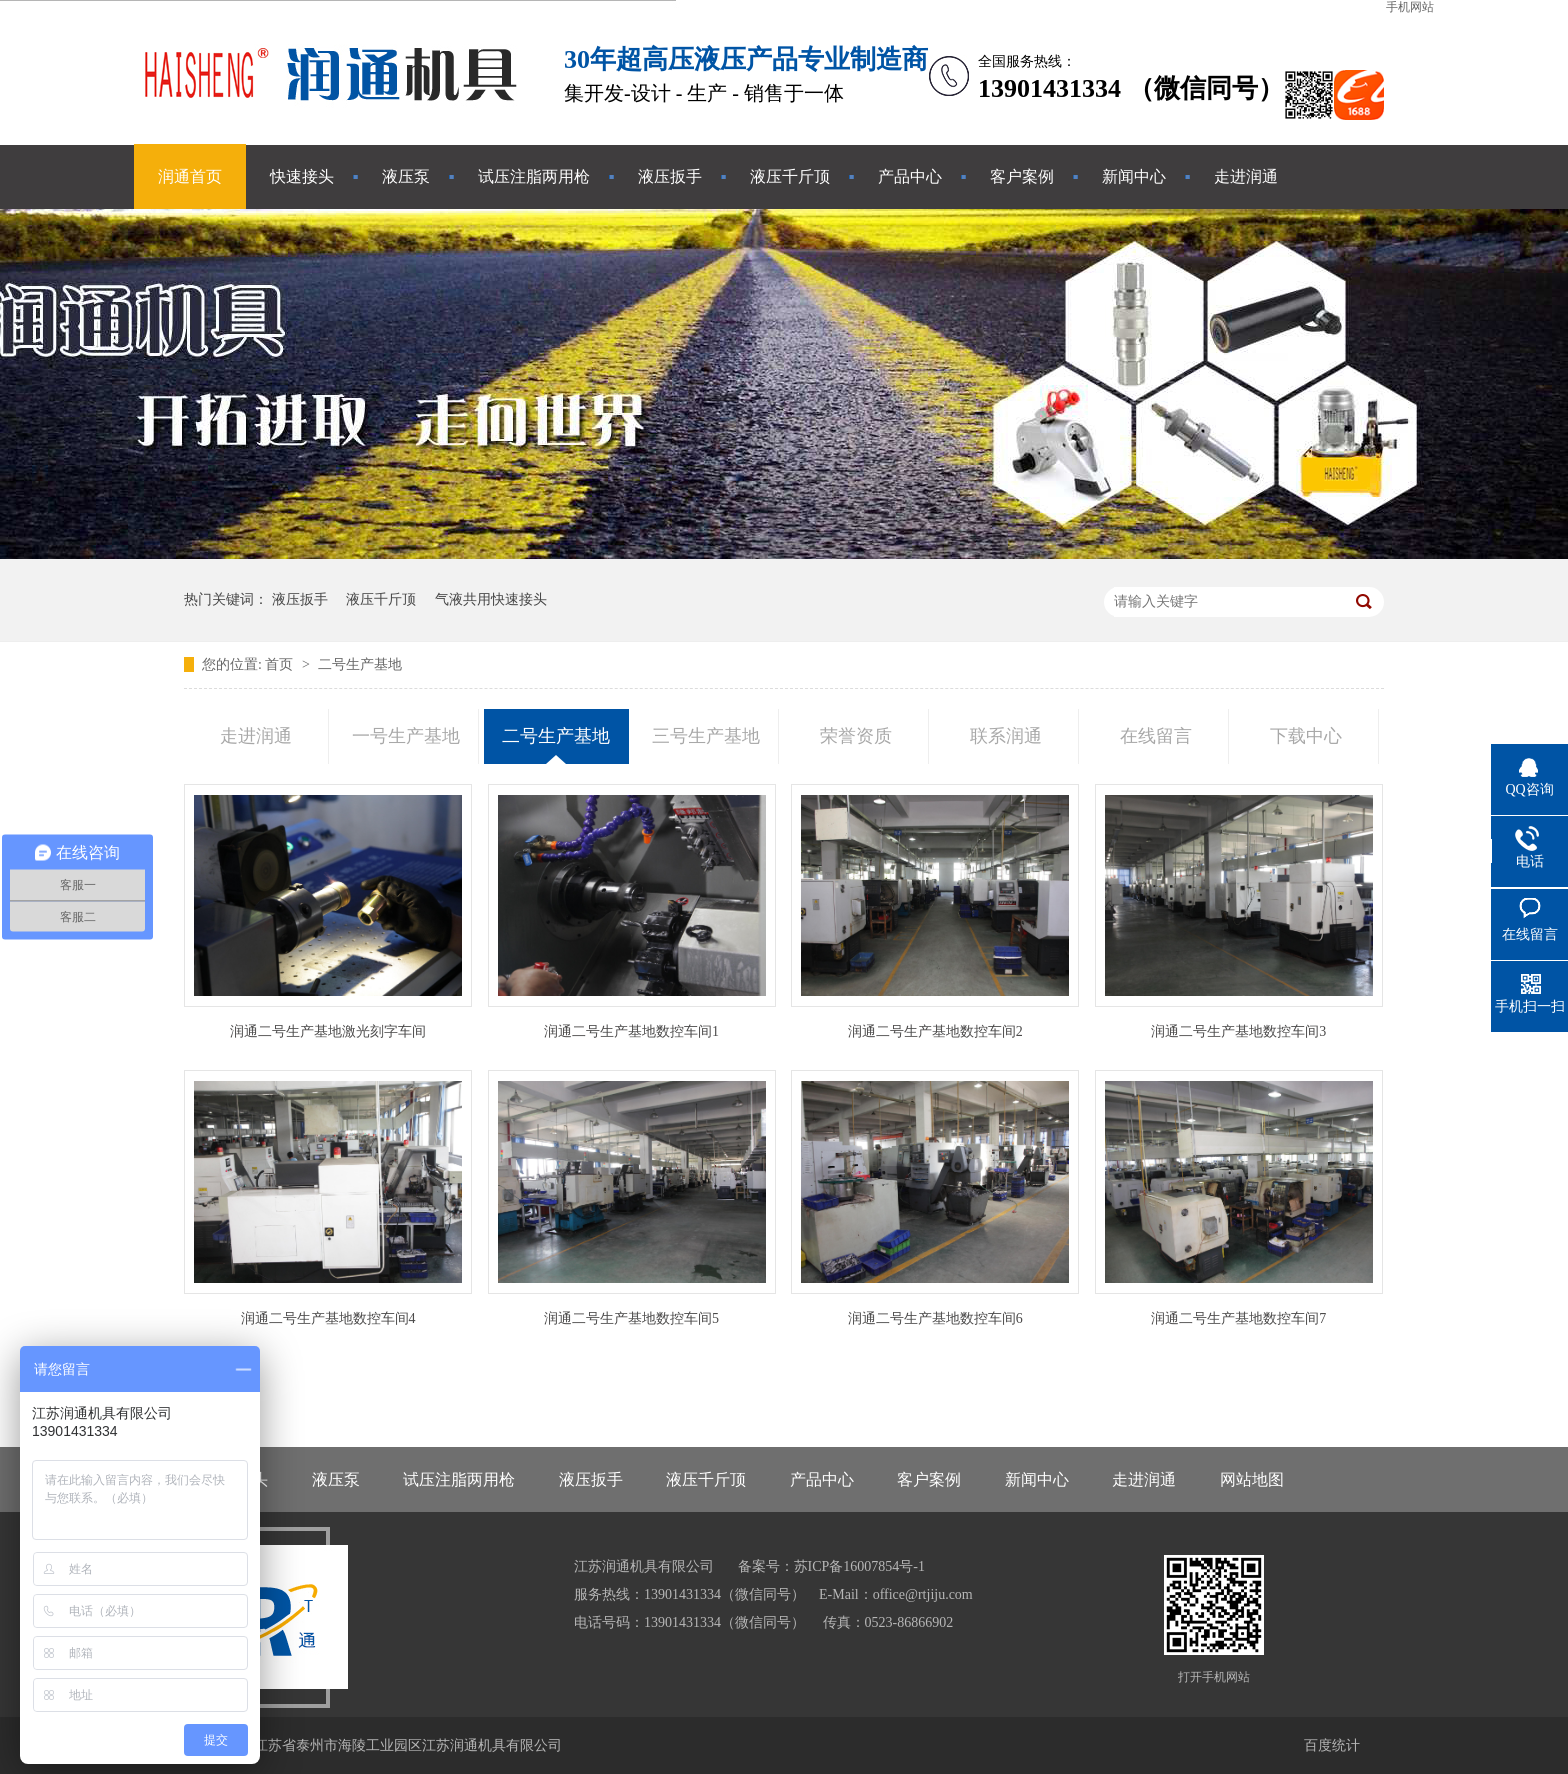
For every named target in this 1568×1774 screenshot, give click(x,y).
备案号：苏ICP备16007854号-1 (831, 1566)
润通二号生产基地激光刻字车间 (328, 1031)
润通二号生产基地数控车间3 (1238, 1031)
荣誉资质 (856, 736)
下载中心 (1306, 736)
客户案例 (1022, 176)
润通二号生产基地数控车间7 (1238, 1318)
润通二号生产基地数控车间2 (935, 1031)
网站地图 (1252, 1479)
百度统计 (1332, 1745)
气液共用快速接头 (491, 599)
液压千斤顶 (790, 176)
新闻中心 (1134, 176)
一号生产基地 (406, 736)
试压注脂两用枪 (534, 176)
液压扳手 (670, 176)
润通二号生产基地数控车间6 (935, 1318)
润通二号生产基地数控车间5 (631, 1318)
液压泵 (406, 176)
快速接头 (302, 176)
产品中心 (910, 176)
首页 (281, 664)
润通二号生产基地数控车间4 (328, 1318)
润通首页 (190, 176)
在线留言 (1156, 736)
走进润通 (1246, 176)
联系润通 (1006, 736)
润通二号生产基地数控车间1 (631, 1031)
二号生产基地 (360, 664)
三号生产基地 (706, 736)
